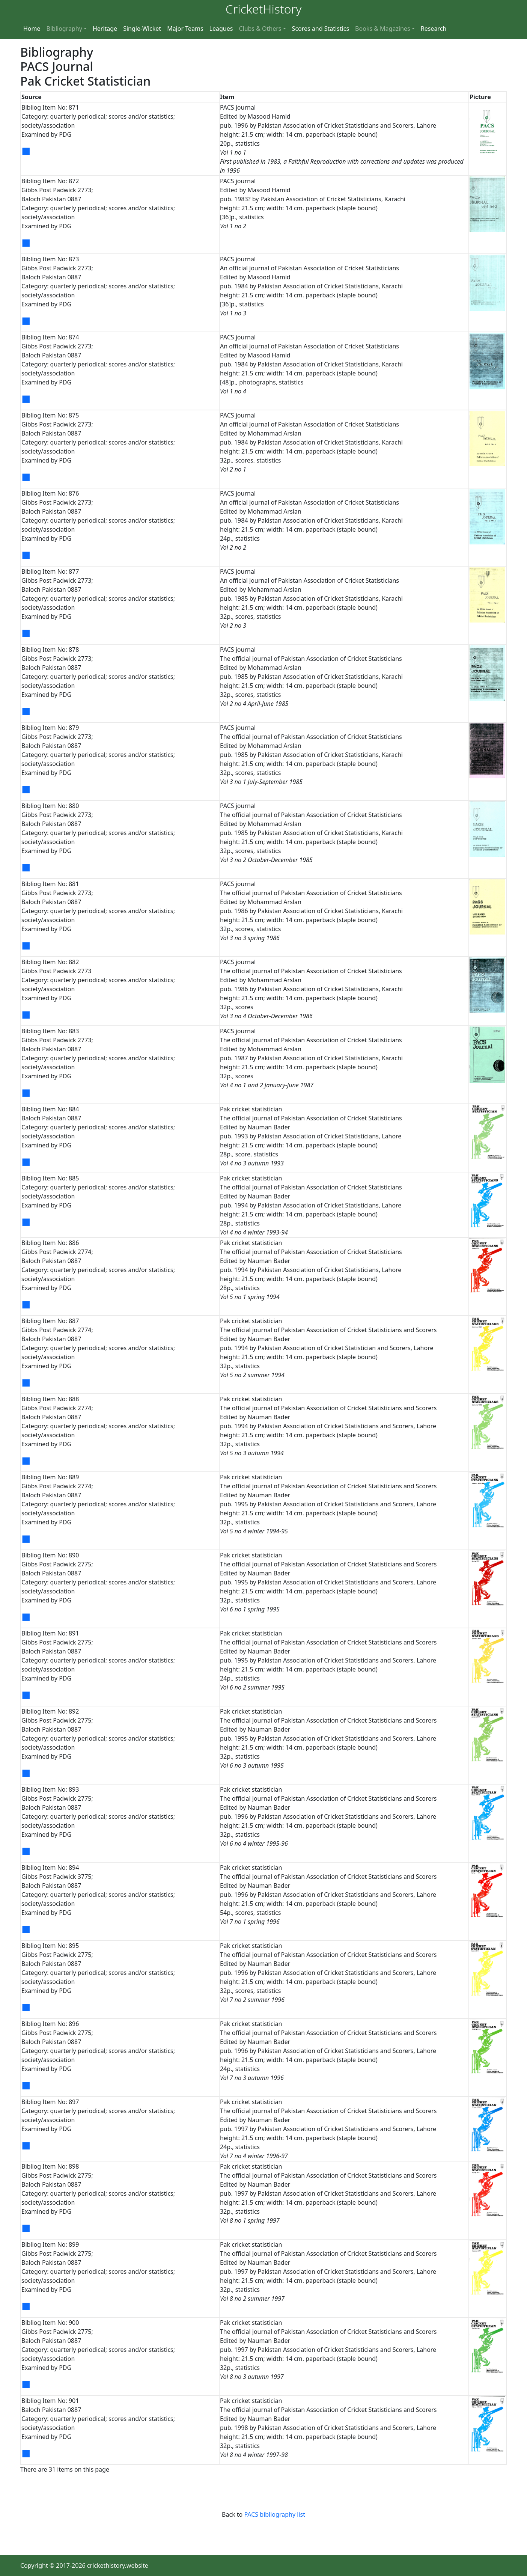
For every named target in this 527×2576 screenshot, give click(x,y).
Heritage (105, 28)
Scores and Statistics (320, 28)
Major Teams (185, 28)
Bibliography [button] (64, 28)
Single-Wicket (142, 28)
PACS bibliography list (274, 2514)
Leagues (221, 28)
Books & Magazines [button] (382, 28)
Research (434, 28)
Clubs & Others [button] (260, 28)
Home (32, 28)
